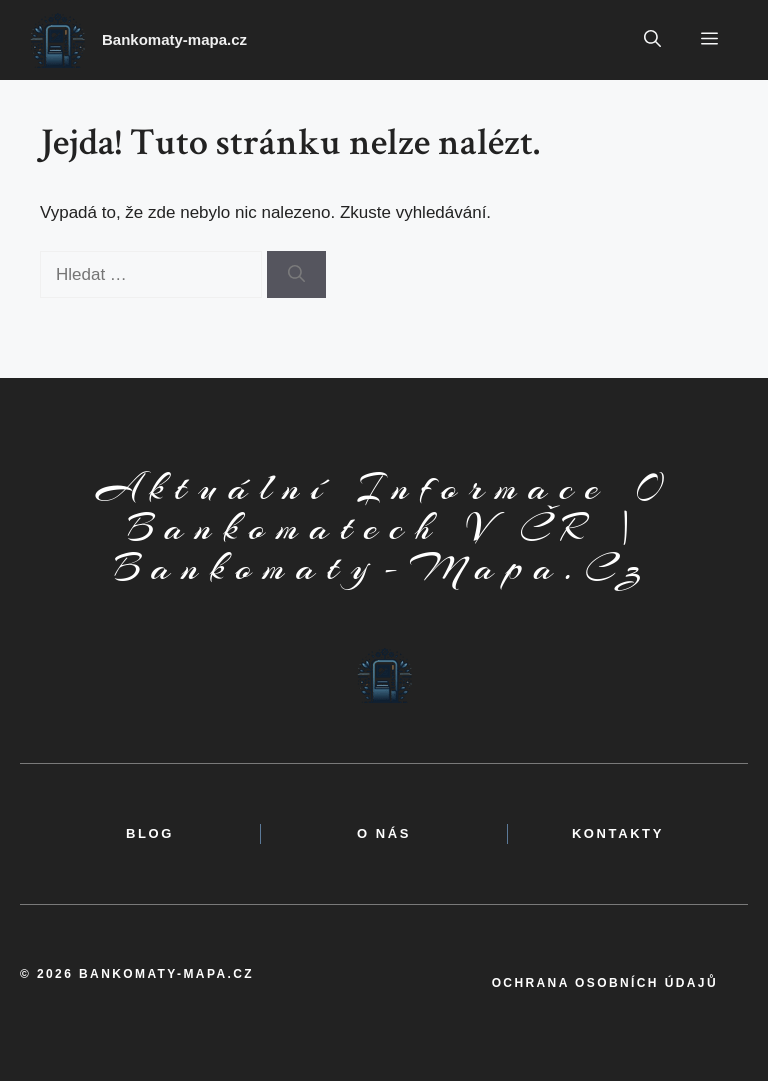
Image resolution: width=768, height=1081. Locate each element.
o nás (384, 833)
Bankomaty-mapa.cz (174, 39)
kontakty (618, 833)
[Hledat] (296, 275)
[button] (652, 40)
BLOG (150, 833)
